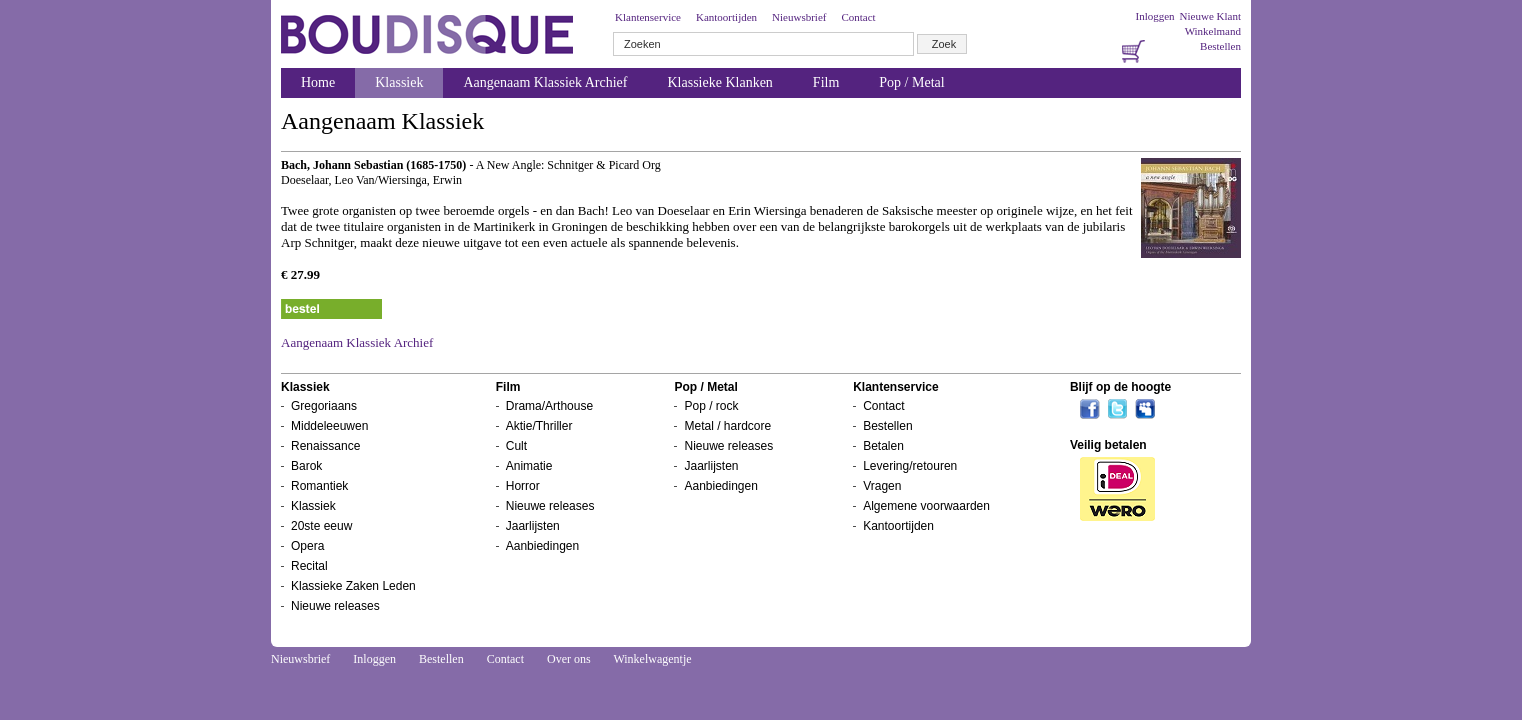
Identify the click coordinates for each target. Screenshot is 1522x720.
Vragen (882, 486)
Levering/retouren (910, 466)
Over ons (569, 659)
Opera (307, 546)
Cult (516, 446)
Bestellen (1220, 46)
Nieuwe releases (335, 606)
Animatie (529, 466)
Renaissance (325, 446)
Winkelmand (1213, 31)
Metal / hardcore (727, 426)
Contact (858, 17)
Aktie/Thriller (539, 426)
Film (826, 82)
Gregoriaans (324, 406)
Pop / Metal (911, 82)
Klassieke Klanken (720, 82)
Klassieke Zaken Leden (353, 586)
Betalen (883, 446)
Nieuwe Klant (1210, 16)
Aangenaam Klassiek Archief (545, 82)
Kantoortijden (726, 17)
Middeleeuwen (329, 426)
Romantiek (319, 486)
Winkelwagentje (652, 659)
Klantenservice (648, 17)
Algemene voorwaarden (926, 506)
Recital (309, 566)
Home (318, 82)
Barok (306, 466)
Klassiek (399, 82)
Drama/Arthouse (549, 406)
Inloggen (1154, 16)
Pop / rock (711, 406)
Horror (523, 486)
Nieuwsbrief (799, 17)
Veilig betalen (1108, 445)
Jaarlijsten (533, 526)
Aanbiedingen (542, 546)
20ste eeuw (321, 526)
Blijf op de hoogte (1120, 387)
